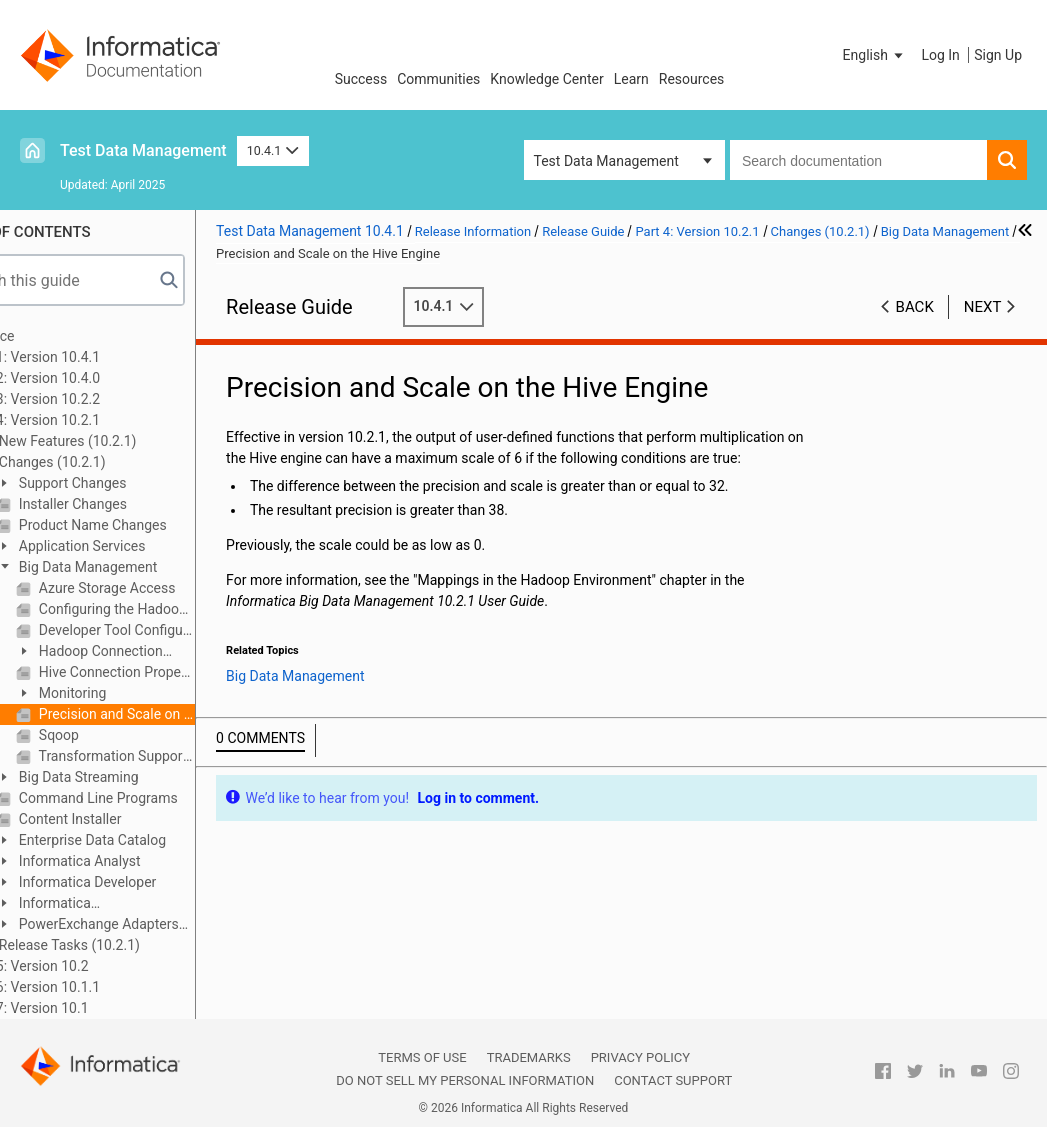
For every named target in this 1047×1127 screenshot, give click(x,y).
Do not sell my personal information (465, 1080)
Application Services (147, 546)
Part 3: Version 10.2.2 (100, 399)
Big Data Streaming (143, 777)
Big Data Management (153, 567)
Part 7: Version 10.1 (94, 1008)
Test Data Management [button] (606, 161)
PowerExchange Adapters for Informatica (154, 925)
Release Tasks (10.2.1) (134, 945)
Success (361, 79)
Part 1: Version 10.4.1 (100, 357)
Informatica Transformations (114, 904)
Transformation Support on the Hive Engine (182, 756)
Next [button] (983, 307)
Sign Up (998, 55)
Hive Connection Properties (182, 672)
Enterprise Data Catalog (157, 840)
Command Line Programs (163, 798)
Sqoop (124, 735)
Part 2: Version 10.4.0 (100, 378)
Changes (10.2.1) (117, 462)
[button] (875, 55)
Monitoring (137, 693)
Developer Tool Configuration (182, 630)
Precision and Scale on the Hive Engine (182, 714)
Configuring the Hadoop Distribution (182, 609)
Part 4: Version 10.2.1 (100, 420)
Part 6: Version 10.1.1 (100, 987)
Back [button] (915, 307)
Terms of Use (422, 1057)
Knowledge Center (546, 79)
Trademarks (529, 1057)
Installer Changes (138, 504)
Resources (692, 79)
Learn (631, 79)
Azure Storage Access (172, 588)
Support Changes (137, 483)
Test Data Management (143, 150)
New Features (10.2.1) (132, 441)
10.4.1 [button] (273, 150)
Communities (438, 79)
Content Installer (135, 819)
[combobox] (858, 160)
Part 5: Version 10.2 (94, 966)
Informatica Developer (152, 882)
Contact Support (673, 1080)
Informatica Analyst (144, 861)
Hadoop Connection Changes (156, 652)
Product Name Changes (157, 525)
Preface (57, 336)
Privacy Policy (640, 1057)
